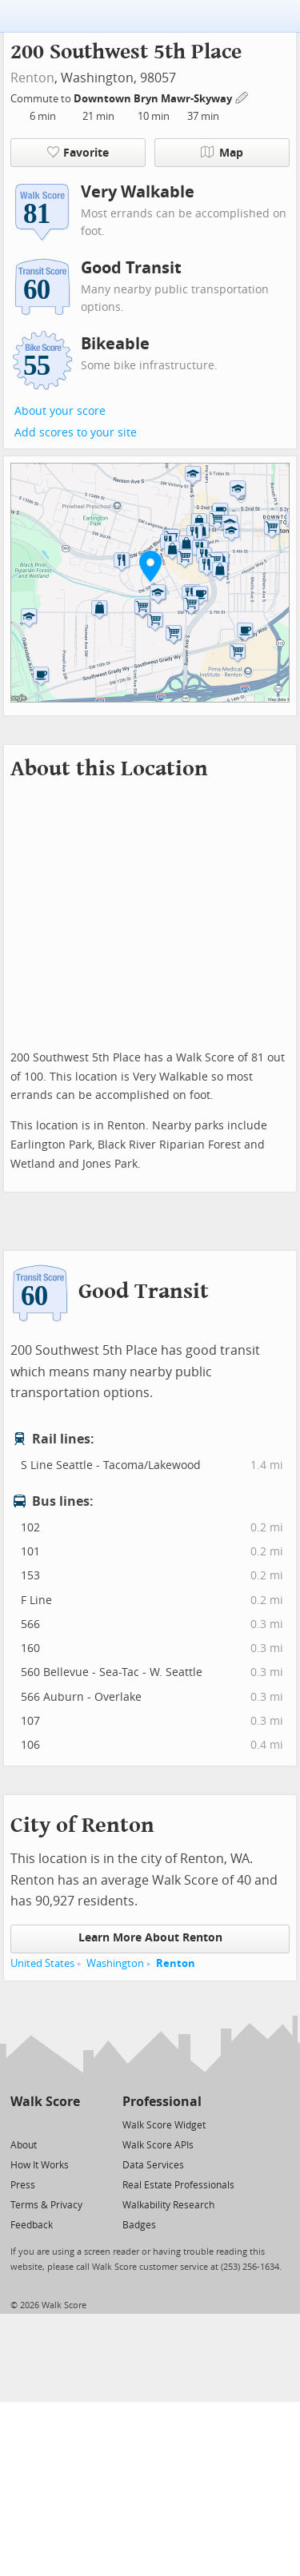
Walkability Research (168, 2205)
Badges (139, 2225)
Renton (32, 78)
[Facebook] (44, 2124)
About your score (60, 411)
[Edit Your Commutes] (242, 96)
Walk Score (45, 2101)
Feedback (31, 2225)
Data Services (153, 2165)
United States (42, 1963)
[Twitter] (19, 2124)
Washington (115, 1963)
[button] (150, 566)
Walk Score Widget (164, 2125)
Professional (162, 2101)
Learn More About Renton (150, 1938)
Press (22, 2185)
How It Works (39, 2165)
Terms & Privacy (46, 2205)
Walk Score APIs (158, 2145)
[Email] (69, 2124)
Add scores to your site (75, 433)
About (23, 2145)
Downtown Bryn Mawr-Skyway (154, 99)
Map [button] (222, 152)
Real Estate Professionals (178, 2185)
